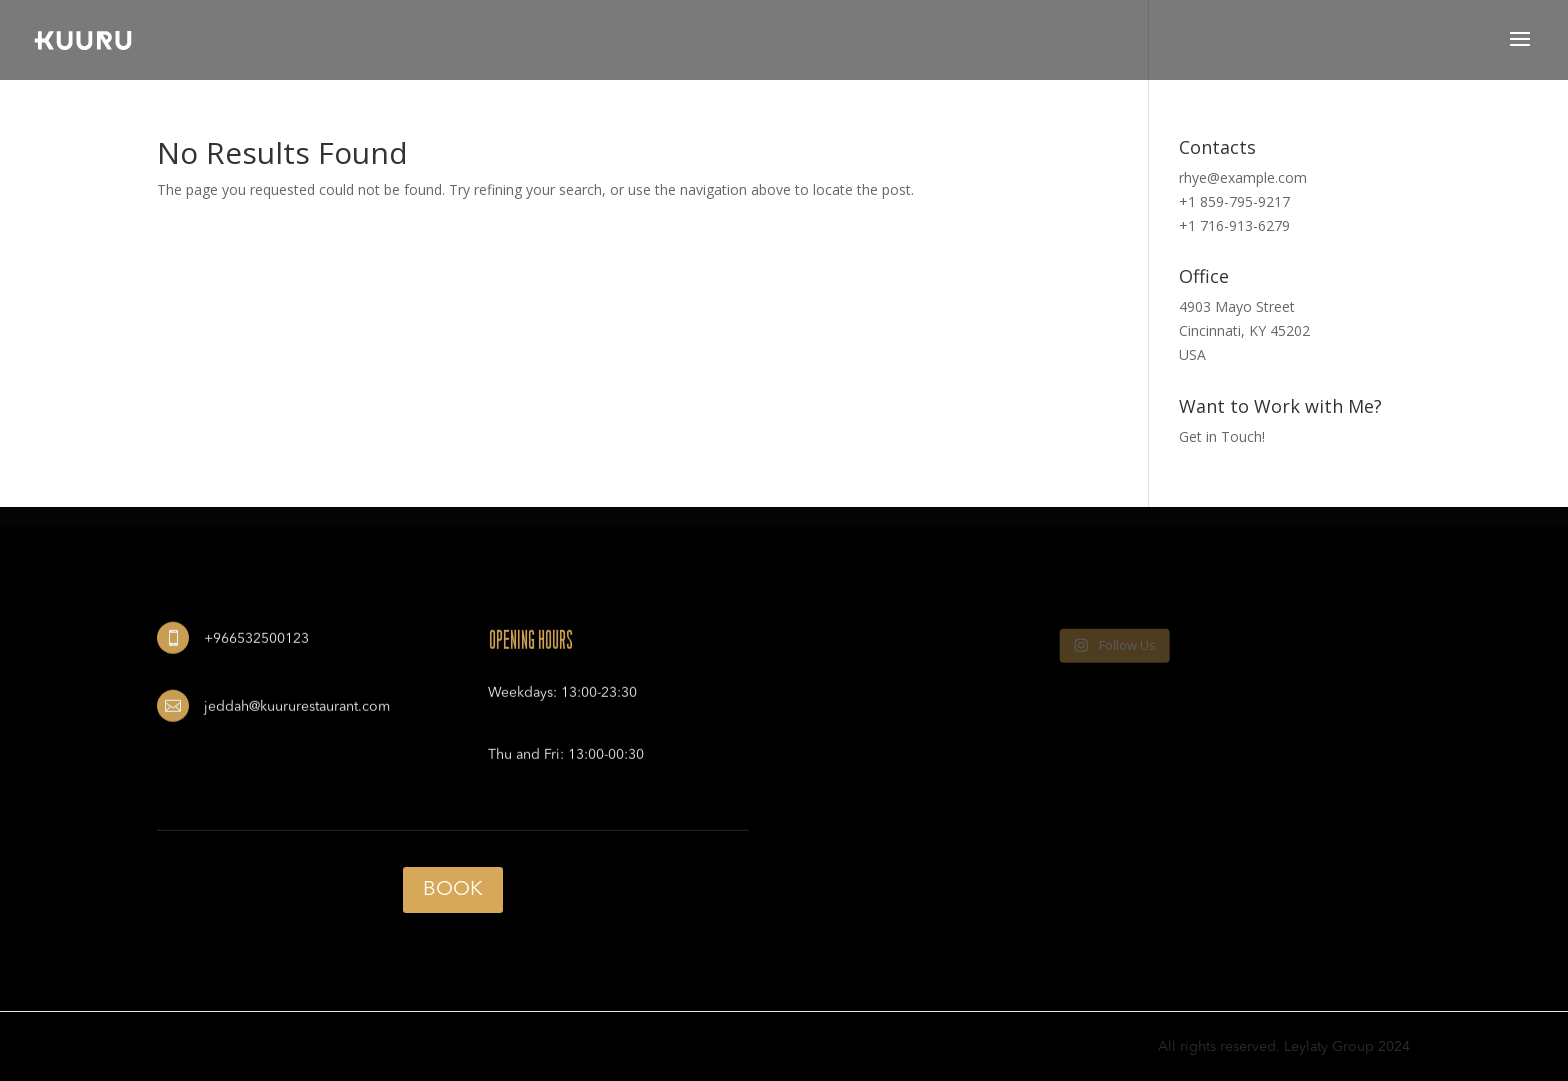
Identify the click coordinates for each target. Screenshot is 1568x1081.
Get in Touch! (1222, 436)
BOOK (453, 890)
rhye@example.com (1243, 177)
